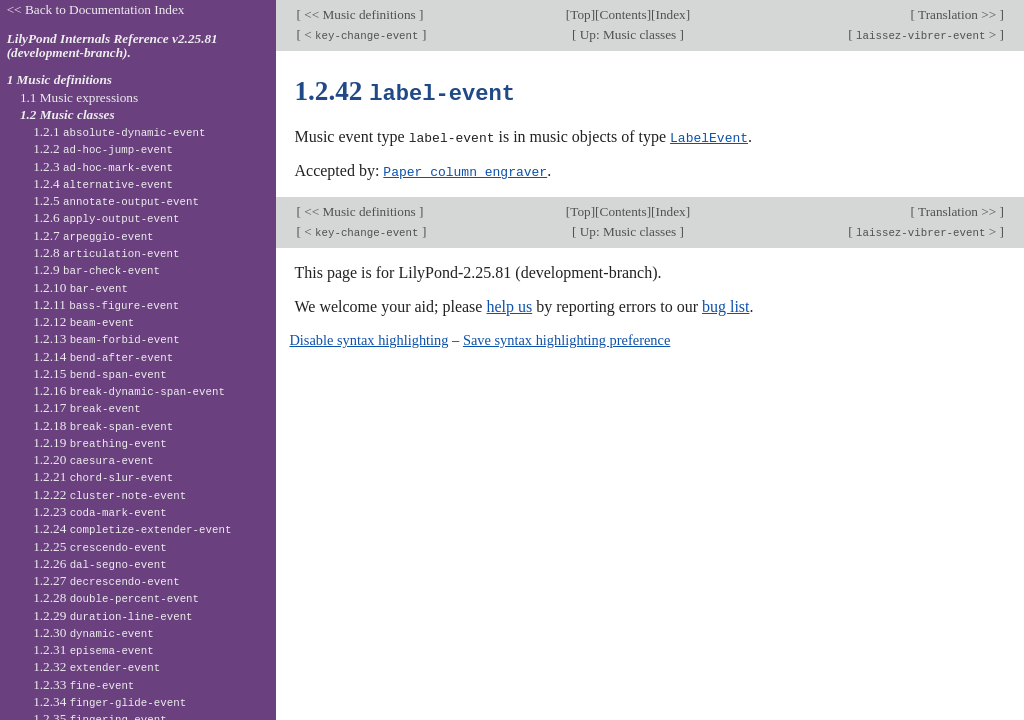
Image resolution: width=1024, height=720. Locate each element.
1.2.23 (100, 511)
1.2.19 (100, 442)
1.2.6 (106, 217)
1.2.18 (103, 425)
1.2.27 (106, 580)
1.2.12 (83, 321)
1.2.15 (100, 373)
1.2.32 (96, 666)
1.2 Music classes (67, 114)
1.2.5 (116, 200)
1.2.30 (93, 632)
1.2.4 (103, 183)
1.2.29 (112, 615)
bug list (726, 304)
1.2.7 (93, 235)
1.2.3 (103, 166)
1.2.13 (106, 338)
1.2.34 (109, 701)
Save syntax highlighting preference (566, 338)
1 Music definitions (59, 79)
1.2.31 (93, 649)
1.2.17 (87, 407)
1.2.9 (96, 269)
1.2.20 (93, 459)
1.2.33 (83, 684)
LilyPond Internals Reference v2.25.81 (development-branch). (112, 46)
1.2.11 (106, 304)
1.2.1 (119, 131)
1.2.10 (80, 287)
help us (509, 304)
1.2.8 (106, 252)
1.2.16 (129, 390)
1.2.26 (100, 563)
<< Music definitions (360, 14)
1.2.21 (103, 476)
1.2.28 (116, 597)
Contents (623, 14)
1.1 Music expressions (79, 97)
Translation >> (957, 14)
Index (671, 14)
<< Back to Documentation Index (96, 9)
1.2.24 (132, 528)
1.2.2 (103, 148)
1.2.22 (109, 494)
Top (580, 14)
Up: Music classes (627, 34)
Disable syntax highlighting (368, 338)
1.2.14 (103, 356)
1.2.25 (100, 546)
